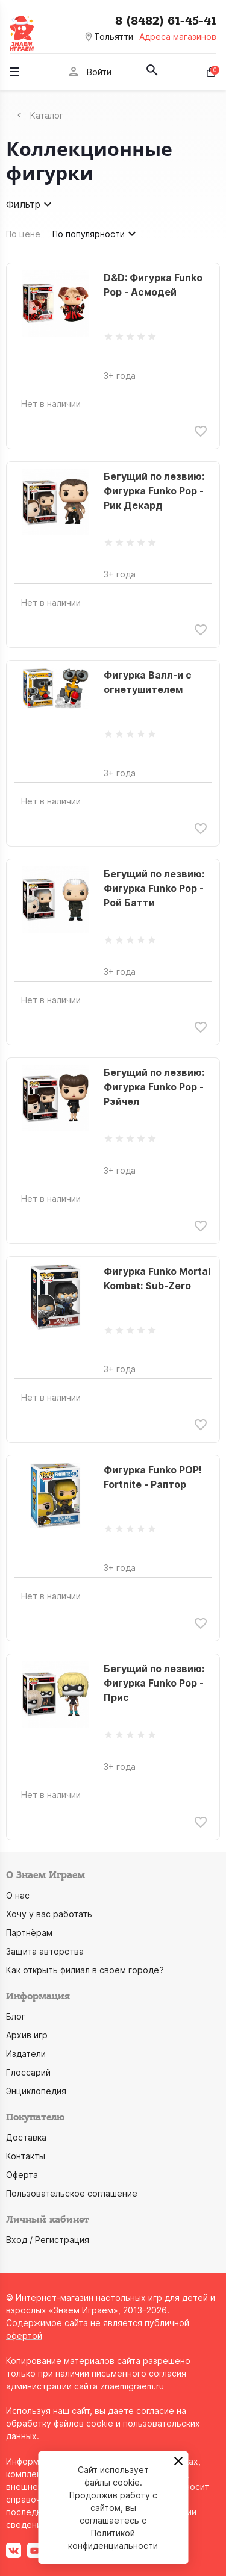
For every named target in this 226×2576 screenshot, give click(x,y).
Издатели (26, 2054)
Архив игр (27, 2035)
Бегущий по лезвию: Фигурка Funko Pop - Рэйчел (154, 1086)
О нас (18, 1895)
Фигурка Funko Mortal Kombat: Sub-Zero (157, 1278)
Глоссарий (28, 2072)
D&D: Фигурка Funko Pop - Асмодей (153, 285)
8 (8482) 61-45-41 (165, 21)
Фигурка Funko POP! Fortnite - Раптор (153, 1477)
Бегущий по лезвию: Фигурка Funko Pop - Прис (154, 1683)
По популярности (95, 233)
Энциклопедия (36, 2091)
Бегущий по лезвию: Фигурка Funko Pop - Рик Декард (154, 490)
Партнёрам (29, 1932)
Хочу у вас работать (49, 1914)
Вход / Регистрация (47, 2240)
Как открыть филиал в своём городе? (85, 1970)
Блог (15, 2016)
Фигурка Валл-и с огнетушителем (148, 682)
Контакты (25, 2156)
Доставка (26, 2137)
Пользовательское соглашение (71, 2193)
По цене (23, 234)
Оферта (22, 2175)
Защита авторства (45, 1951)
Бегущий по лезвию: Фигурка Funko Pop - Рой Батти (154, 888)
